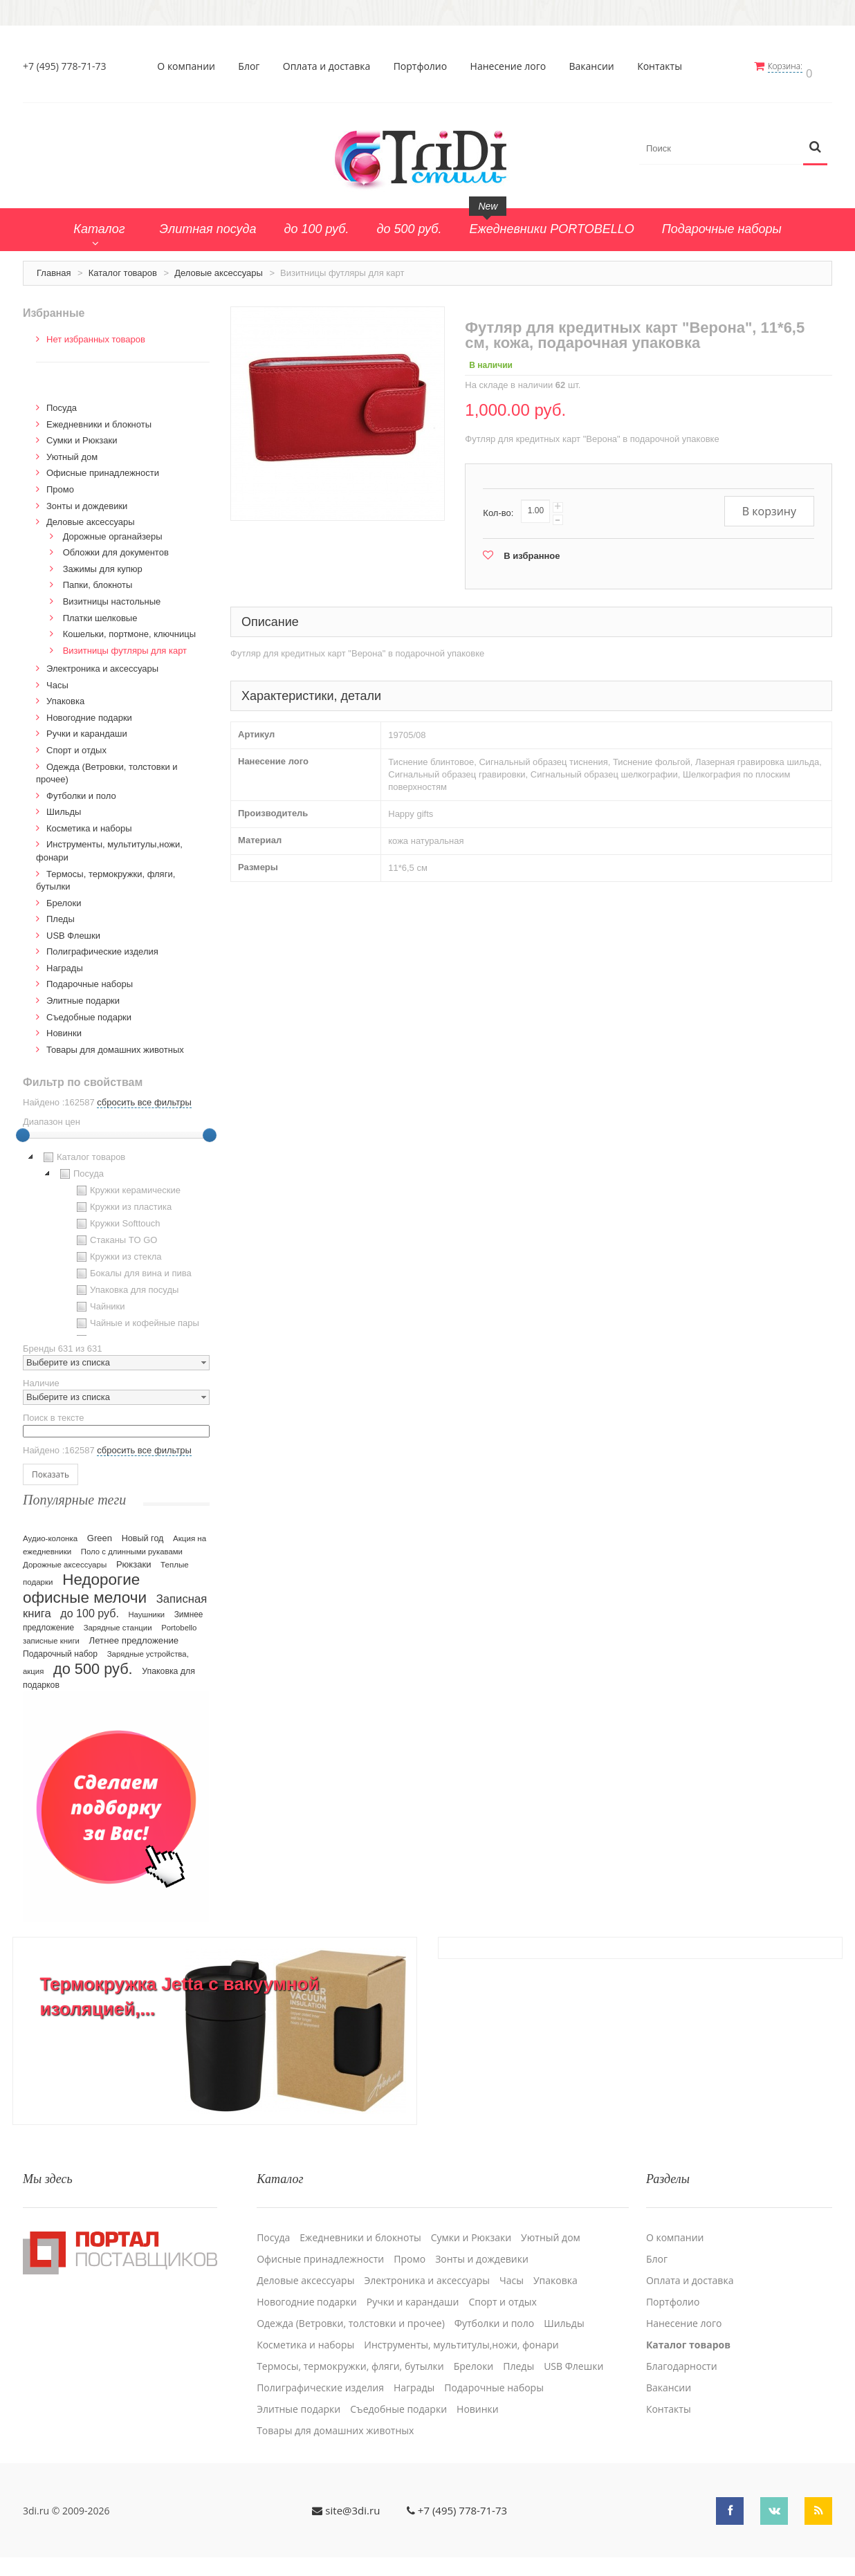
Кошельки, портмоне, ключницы (129, 628)
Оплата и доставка (330, 66)
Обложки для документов (116, 547)
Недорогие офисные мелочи (85, 1582)
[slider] (23, 1130)
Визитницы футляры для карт (125, 644)
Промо (60, 483)
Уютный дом (72, 450)
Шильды (63, 806)
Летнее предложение (134, 1634)
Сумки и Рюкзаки (82, 435)
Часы (57, 679)
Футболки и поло (81, 789)
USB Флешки (73, 929)
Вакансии (595, 66)
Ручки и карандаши (86, 728)
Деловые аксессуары (218, 266)
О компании (190, 66)
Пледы (60, 913)
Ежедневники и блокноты (98, 418)
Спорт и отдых (76, 744)
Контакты (663, 66)
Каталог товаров (123, 266)
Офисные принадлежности (102, 467)
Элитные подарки (83, 994)
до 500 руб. (93, 1662)
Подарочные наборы (89, 978)
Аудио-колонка (50, 1532)
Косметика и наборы (89, 822)
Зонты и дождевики (86, 500)
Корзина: (792, 66)
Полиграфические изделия (102, 946)
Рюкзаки (133, 1558)
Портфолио (424, 66)
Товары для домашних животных (115, 1043)
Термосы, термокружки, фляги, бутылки (350, 2352)
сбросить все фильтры (144, 1097)
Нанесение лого (512, 66)
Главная (54, 266)
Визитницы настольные (112, 595)
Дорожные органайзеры (113, 530)
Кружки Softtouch (116, 1218)
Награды (64, 962)
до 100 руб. (89, 1607)
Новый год (143, 1532)
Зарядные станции (118, 1621)
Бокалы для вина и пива (132, 1268)
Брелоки (63, 897)
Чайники (99, 1301)
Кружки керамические (127, 1185)
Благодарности (681, 2352)
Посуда (61, 402)
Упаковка (65, 695)
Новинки (64, 1027)
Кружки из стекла (117, 1251)
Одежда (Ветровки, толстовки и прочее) (351, 2309)
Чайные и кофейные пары (136, 1317)
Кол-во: (498, 507)
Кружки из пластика (122, 1201)
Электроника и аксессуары (102, 663)
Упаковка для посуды (125, 1284)
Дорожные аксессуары (65, 1558)
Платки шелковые (100, 612)
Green (99, 1532)
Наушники (146, 1608)
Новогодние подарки (89, 711)
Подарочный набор (60, 1648)
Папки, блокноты (98, 579)
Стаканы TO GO (115, 1234)
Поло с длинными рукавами (132, 1545)
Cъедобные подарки (88, 1011)
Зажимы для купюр (102, 563)
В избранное (532, 549)
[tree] (116, 1236)
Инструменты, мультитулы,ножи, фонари (461, 2331)
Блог (253, 66)
